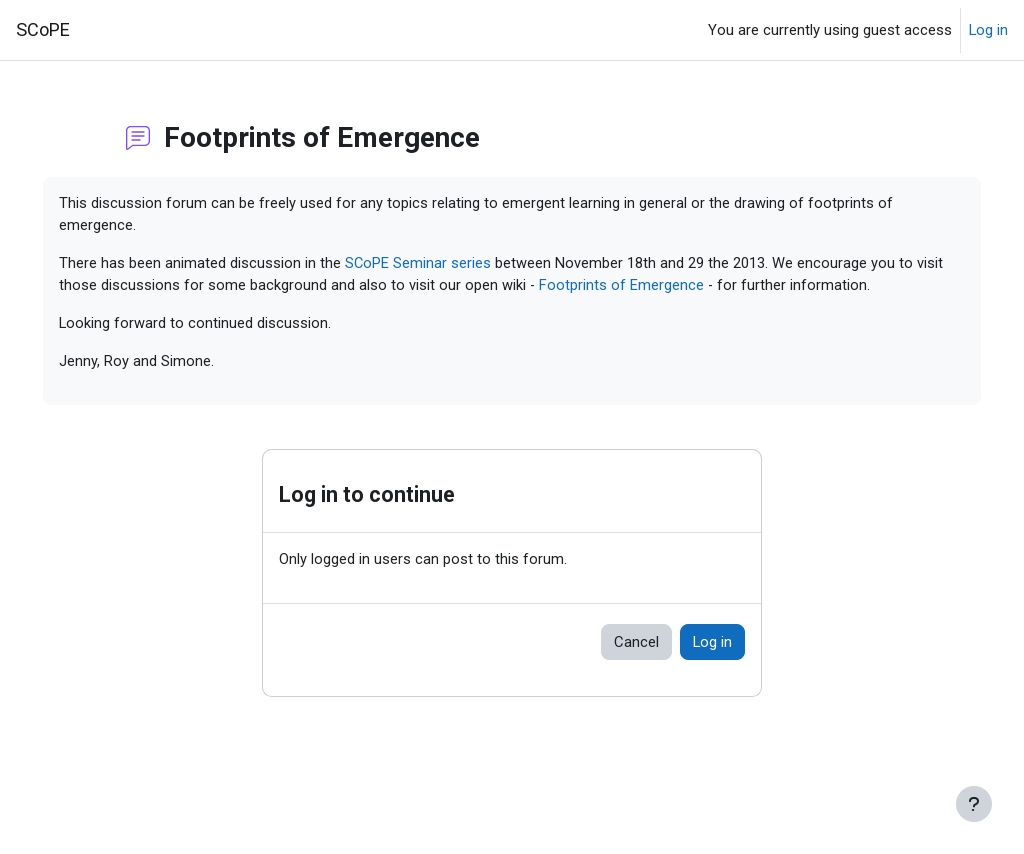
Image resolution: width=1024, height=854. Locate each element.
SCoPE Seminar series (446, 265)
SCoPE (43, 29)
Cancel (636, 667)
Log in (988, 30)
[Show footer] (974, 804)
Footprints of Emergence (698, 287)
